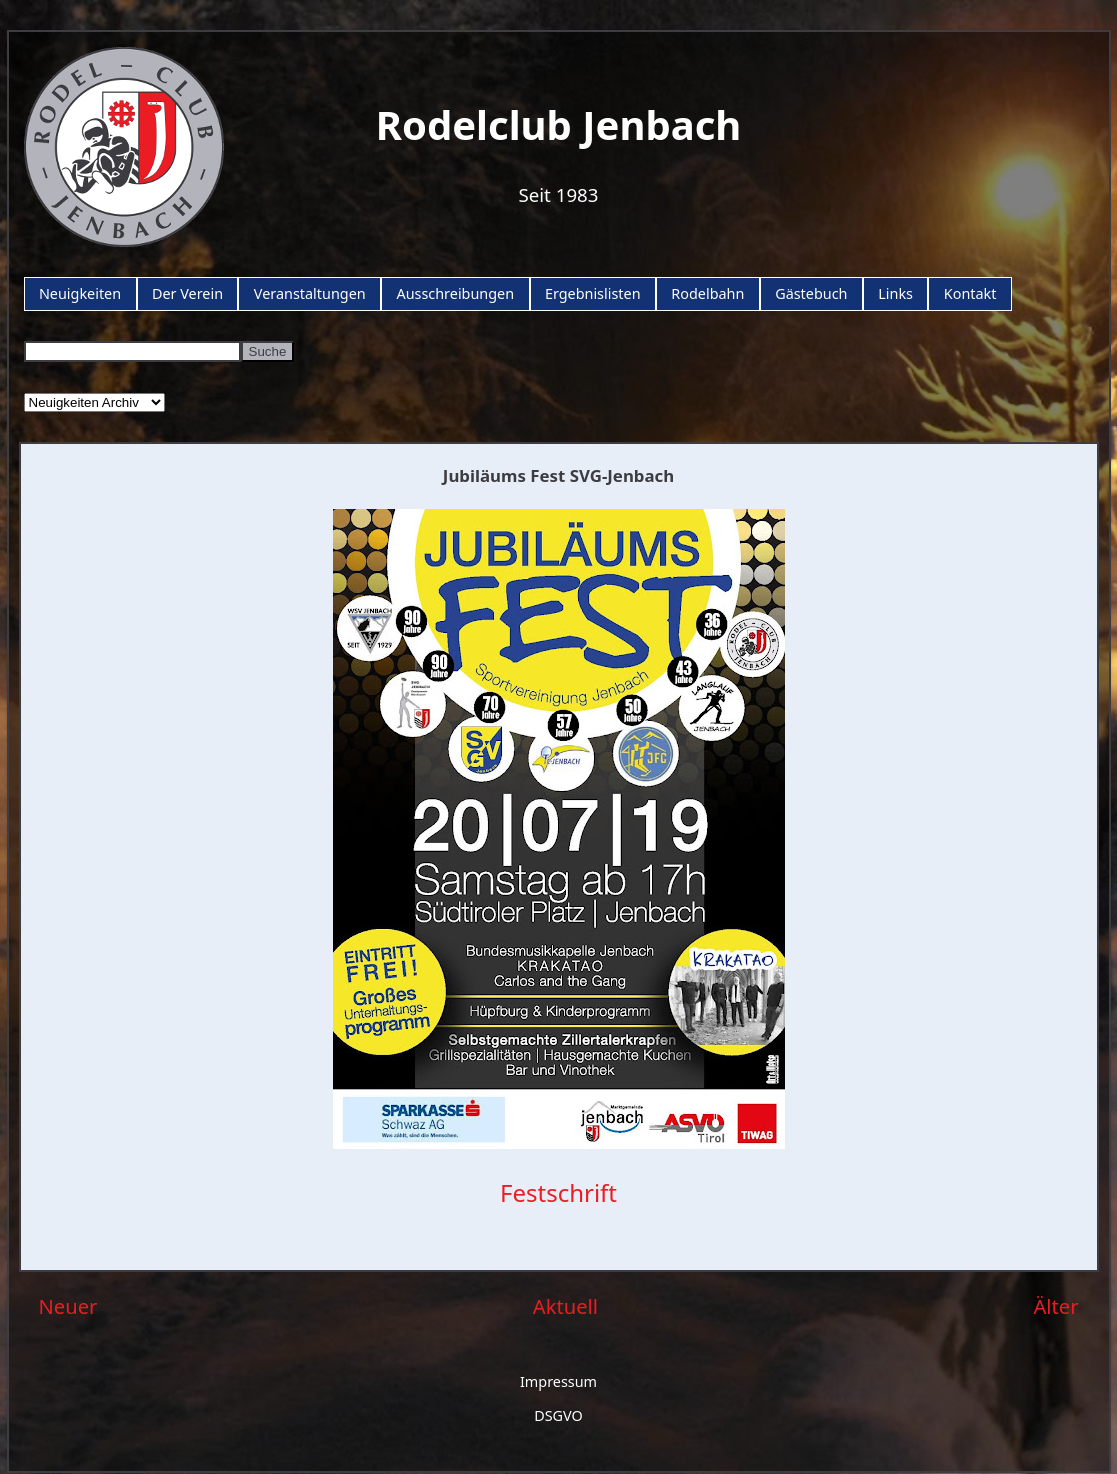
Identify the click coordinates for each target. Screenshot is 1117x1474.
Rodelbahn (707, 293)
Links (895, 293)
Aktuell (565, 1306)
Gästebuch (811, 293)
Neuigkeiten (80, 293)
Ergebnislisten (593, 293)
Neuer (68, 1306)
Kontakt (970, 293)
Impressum (558, 1381)
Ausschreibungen (455, 293)
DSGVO (558, 1415)
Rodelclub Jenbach (559, 124)
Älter (1055, 1306)
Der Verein (187, 293)
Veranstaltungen (310, 293)
